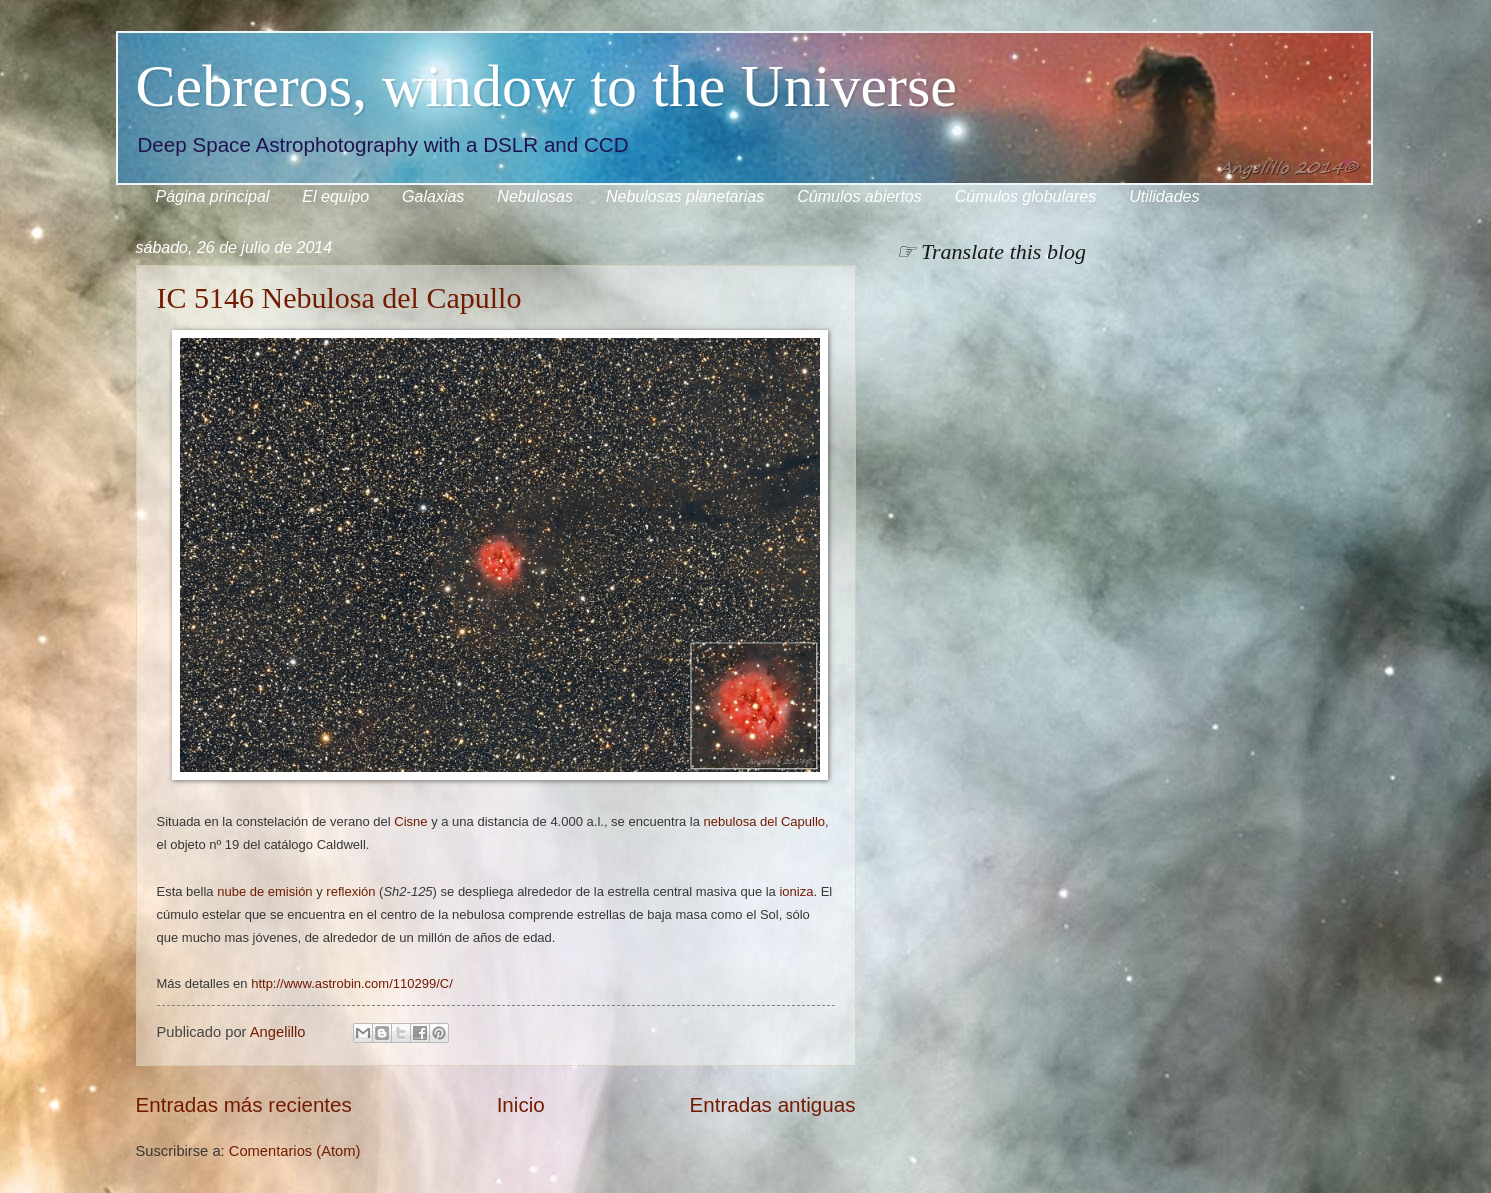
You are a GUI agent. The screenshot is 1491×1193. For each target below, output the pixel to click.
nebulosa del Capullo (764, 821)
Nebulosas (535, 196)
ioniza (796, 891)
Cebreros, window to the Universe (546, 86)
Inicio (521, 1104)
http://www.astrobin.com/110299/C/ (352, 983)
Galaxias (433, 196)
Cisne (410, 821)
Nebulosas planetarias (685, 196)
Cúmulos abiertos (859, 196)
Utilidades (1164, 196)
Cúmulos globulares (1025, 196)
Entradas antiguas (772, 1104)
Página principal (213, 196)
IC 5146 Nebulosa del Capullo (339, 297)
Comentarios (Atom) (295, 1151)
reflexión (350, 891)
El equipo (335, 196)
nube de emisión (264, 891)
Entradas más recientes (244, 1104)
